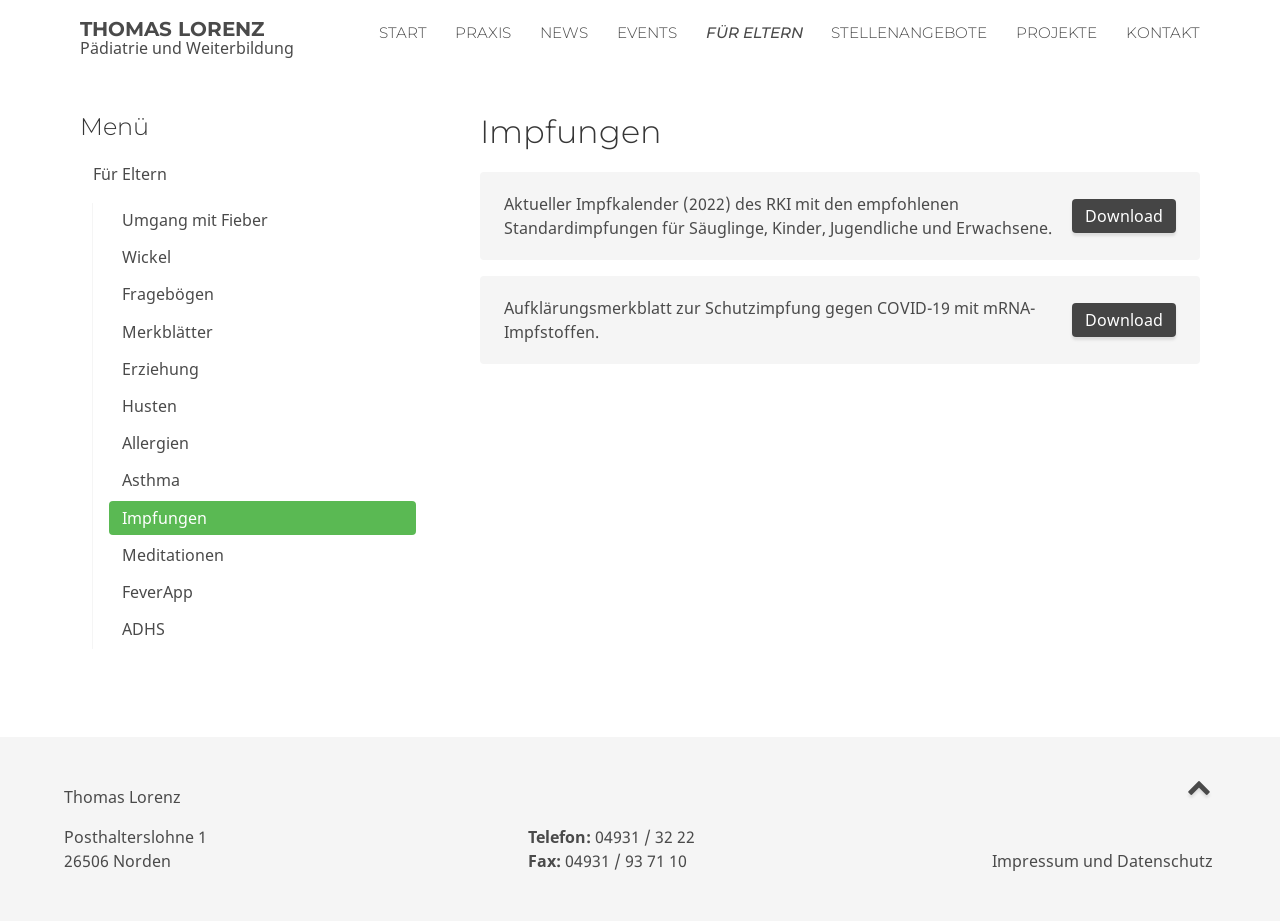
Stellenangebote (909, 32)
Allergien (155, 443)
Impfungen (164, 518)
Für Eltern (754, 32)
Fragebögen (168, 294)
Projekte (1056, 32)
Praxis (483, 32)
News (564, 32)
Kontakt (1163, 32)
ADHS (143, 629)
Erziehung (160, 369)
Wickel (146, 257)
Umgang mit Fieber (195, 220)
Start (403, 32)
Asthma (151, 480)
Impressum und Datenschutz (1102, 861)
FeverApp (157, 592)
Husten (149, 406)
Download (1124, 216)
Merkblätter (167, 332)
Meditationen (173, 555)
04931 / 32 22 (645, 837)
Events (647, 32)
